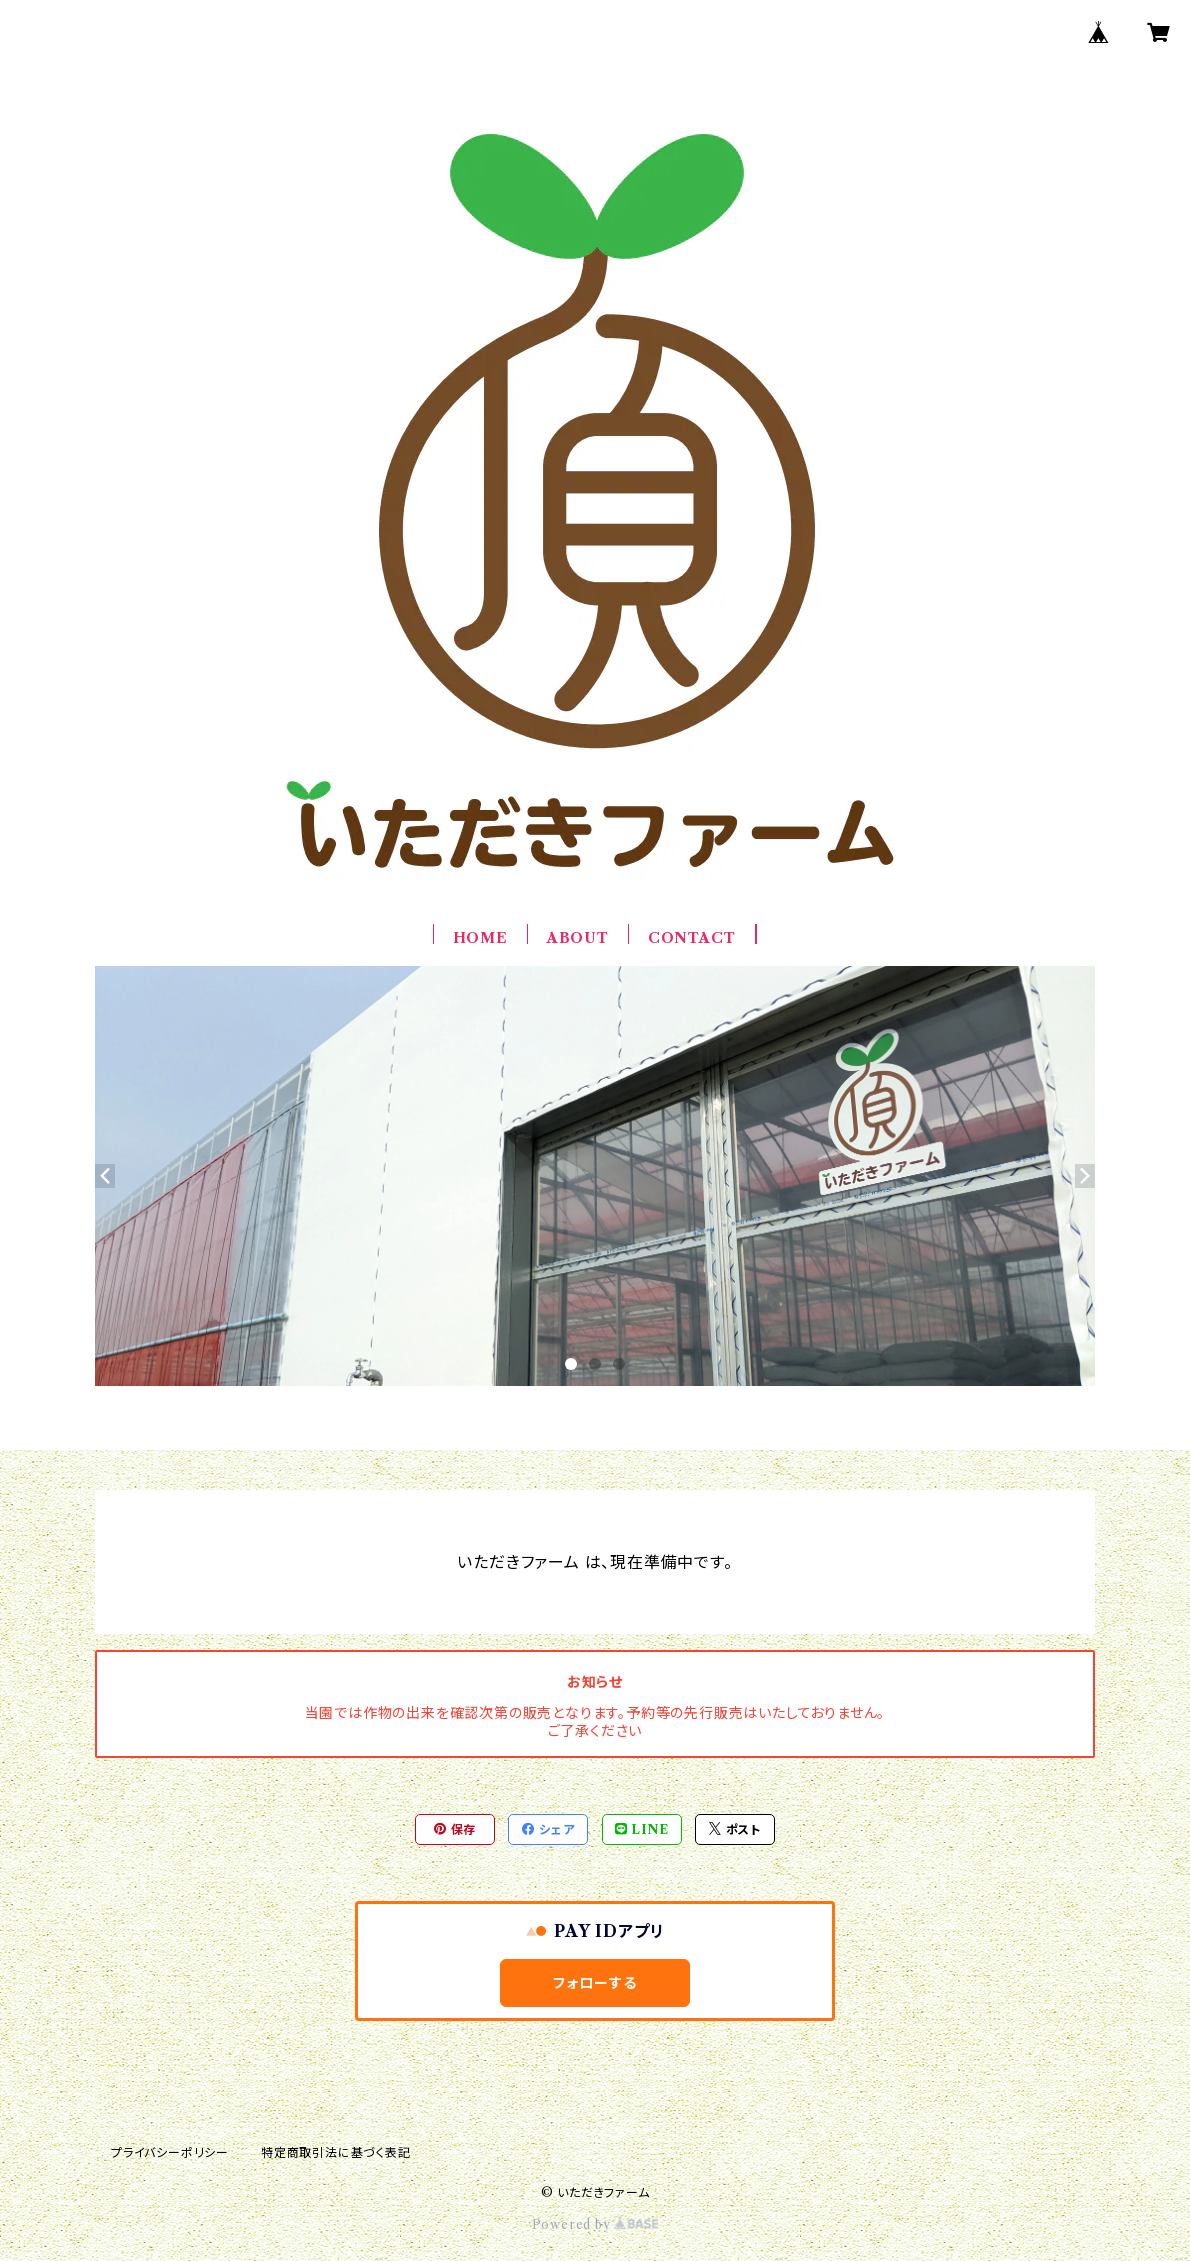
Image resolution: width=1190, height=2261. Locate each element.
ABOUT (578, 938)
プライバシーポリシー (170, 2152)
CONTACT (692, 938)
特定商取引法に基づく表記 (336, 2152)
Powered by (595, 2224)
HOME (480, 938)
